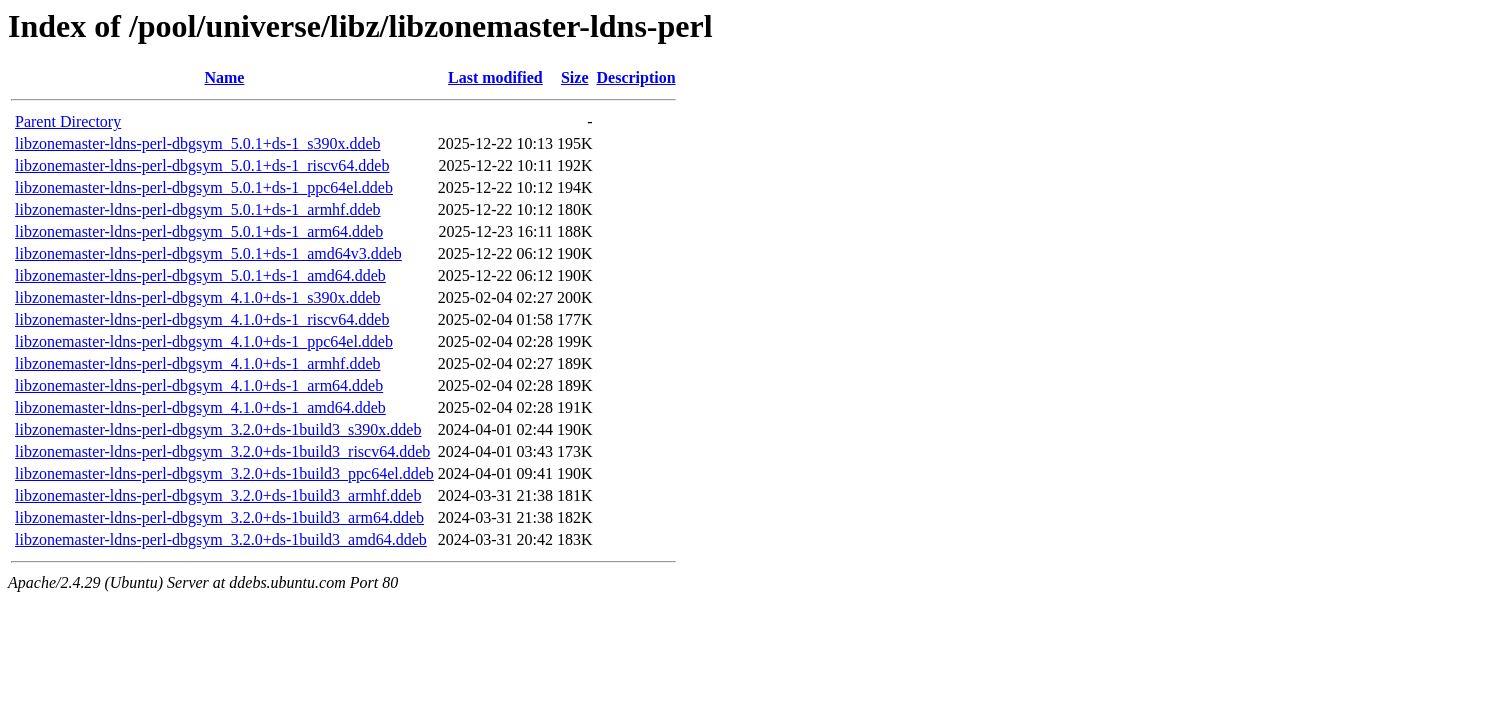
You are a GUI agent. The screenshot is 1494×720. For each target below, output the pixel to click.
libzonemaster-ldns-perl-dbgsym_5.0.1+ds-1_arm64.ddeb (199, 231)
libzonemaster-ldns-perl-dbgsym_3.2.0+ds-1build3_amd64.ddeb (221, 539)
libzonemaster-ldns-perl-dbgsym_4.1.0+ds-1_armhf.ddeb (198, 363)
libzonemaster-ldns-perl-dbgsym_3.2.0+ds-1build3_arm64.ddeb (219, 517)
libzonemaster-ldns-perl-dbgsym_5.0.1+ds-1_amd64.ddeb (200, 275)
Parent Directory (68, 121)
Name (224, 77)
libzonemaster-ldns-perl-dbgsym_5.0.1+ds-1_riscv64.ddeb (202, 165)
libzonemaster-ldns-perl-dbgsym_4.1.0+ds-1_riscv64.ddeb (202, 319)
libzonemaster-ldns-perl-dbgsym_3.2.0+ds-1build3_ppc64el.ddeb (224, 473)
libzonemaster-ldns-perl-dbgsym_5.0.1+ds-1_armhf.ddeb (198, 209)
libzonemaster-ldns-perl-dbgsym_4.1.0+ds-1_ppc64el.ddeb (204, 341)
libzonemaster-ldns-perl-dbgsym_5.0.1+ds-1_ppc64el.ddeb (204, 187)
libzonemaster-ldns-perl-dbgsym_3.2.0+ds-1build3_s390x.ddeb (218, 429)
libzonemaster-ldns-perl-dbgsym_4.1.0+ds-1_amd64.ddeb (200, 407)
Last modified (495, 77)
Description (636, 77)
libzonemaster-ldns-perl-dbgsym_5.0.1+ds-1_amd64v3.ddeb (208, 253)
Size (575, 77)
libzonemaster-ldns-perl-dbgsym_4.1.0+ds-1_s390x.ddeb (198, 297)
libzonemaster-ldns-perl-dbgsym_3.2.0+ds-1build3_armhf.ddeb (218, 495)
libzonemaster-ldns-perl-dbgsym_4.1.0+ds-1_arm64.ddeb (199, 385)
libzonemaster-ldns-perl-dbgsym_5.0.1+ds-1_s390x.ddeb (198, 143)
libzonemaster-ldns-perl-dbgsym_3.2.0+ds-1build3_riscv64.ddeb (222, 451)
